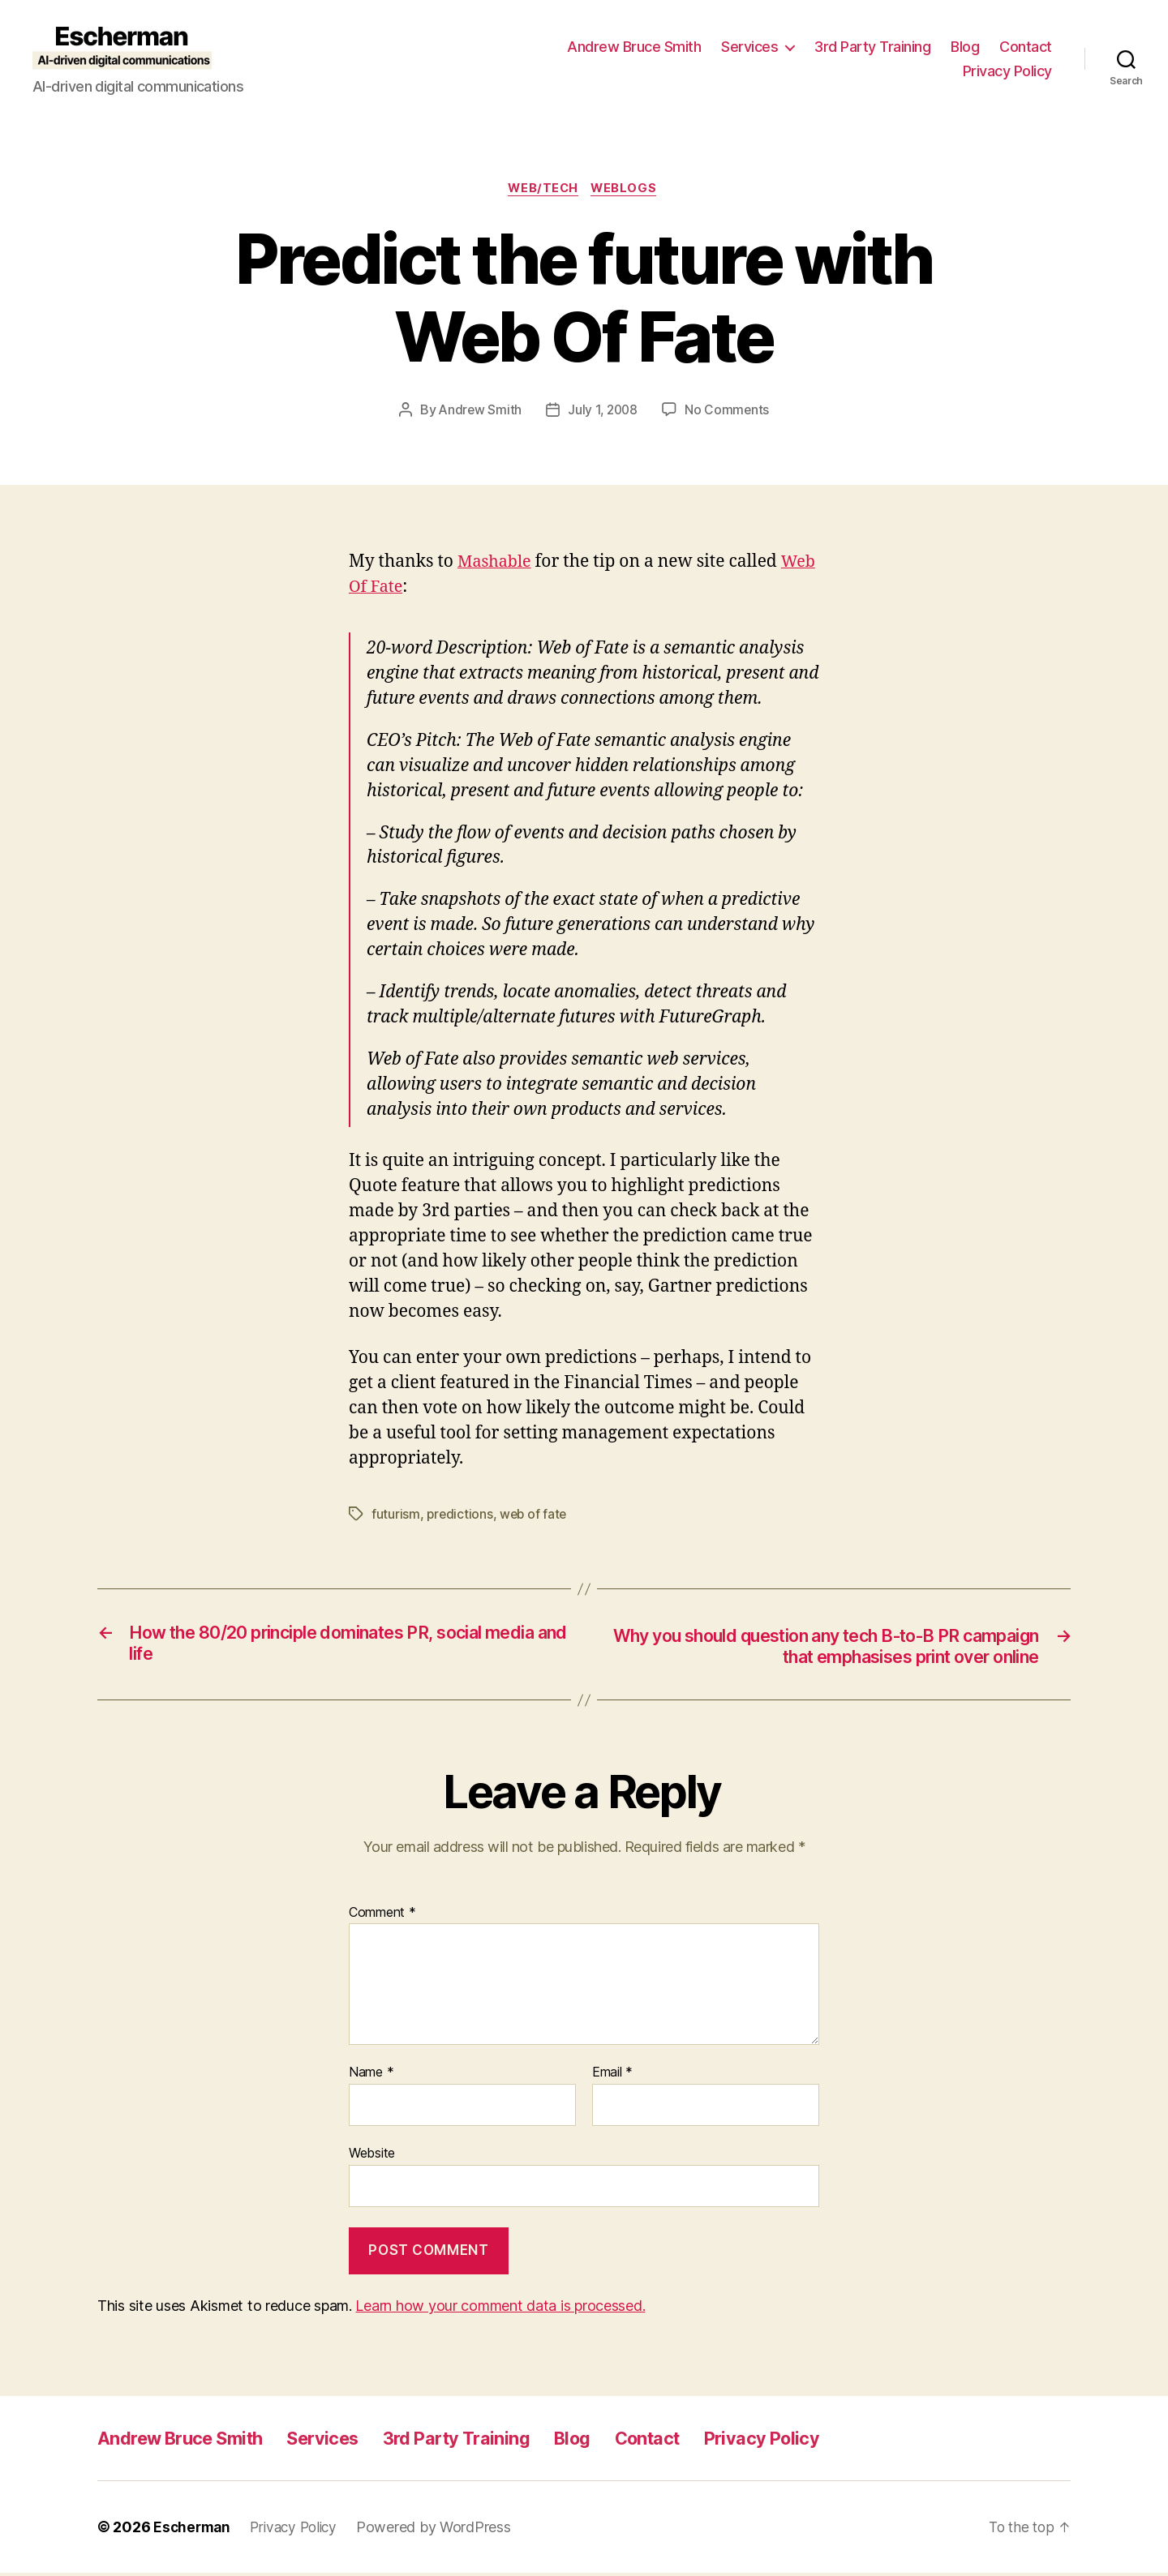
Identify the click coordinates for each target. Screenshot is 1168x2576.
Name (371, 2075)
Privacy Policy (1007, 70)
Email (612, 2075)
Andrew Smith (478, 412)
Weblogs (628, 189)
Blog (965, 46)
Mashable (496, 563)
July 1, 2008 (603, 412)
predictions (460, 1515)
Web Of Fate (397, 588)
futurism (395, 1515)
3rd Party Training (872, 46)
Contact (1025, 46)
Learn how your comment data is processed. (500, 2308)
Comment (382, 1915)
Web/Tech (542, 189)
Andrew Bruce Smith (634, 46)
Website (372, 2156)
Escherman (193, 2530)
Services (749, 46)
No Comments (728, 412)
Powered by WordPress (442, 2530)
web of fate (535, 1515)
